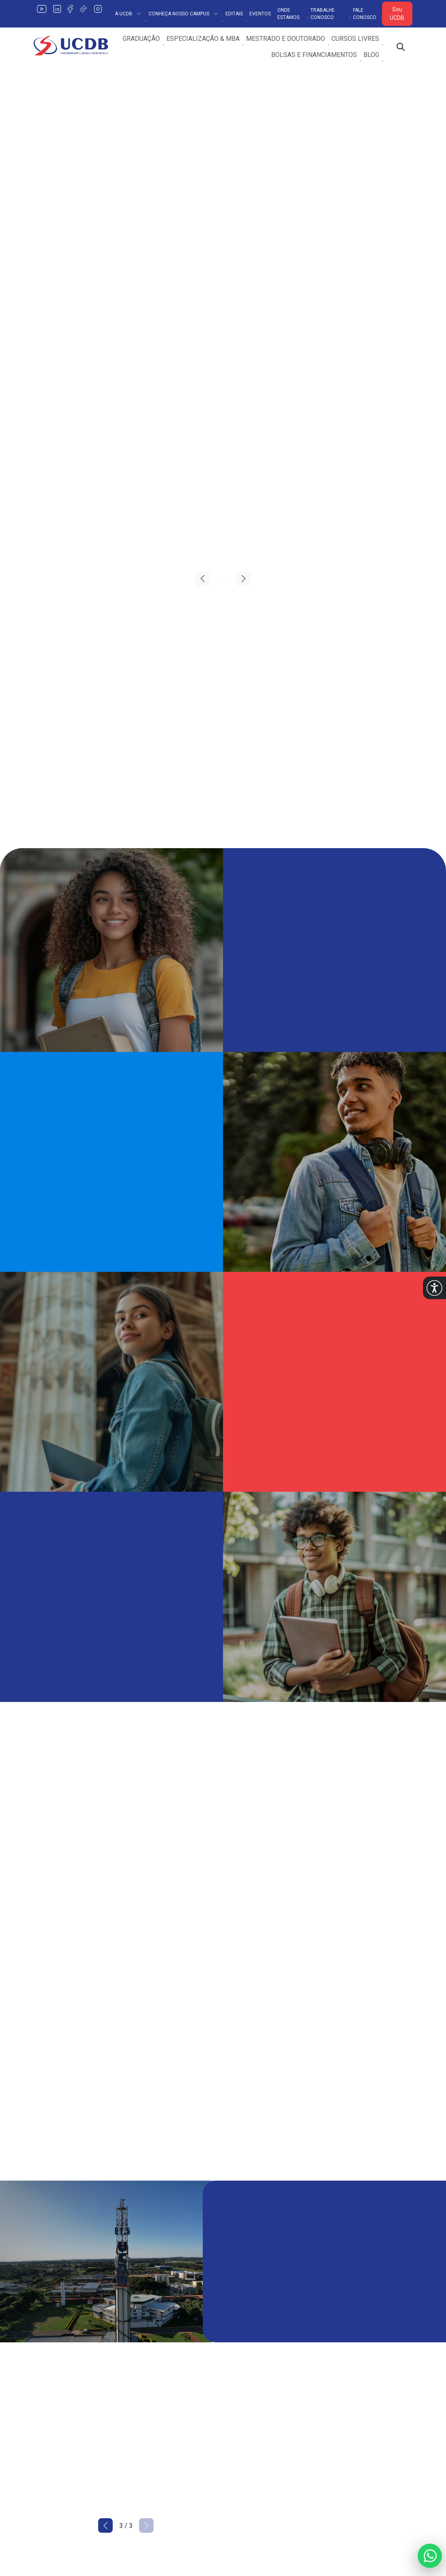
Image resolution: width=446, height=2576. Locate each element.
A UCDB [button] (128, 14)
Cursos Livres (355, 38)
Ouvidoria (338, 2350)
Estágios (240, 2415)
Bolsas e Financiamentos (314, 55)
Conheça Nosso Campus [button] (184, 14)
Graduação (141, 38)
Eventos (260, 14)
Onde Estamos (288, 13)
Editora (238, 2399)
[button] (434, 1288)
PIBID (333, 2415)
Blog (371, 55)
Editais (234, 14)
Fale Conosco (364, 13)
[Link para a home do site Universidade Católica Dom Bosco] (77, 2344)
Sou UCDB (397, 13)
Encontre (143, 2383)
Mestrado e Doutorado (285, 38)
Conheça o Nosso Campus (168, 2367)
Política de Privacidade (163, 2350)
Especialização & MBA (203, 38)
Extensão (241, 2367)
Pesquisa (241, 2350)
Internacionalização (255, 2383)
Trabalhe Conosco (322, 13)
